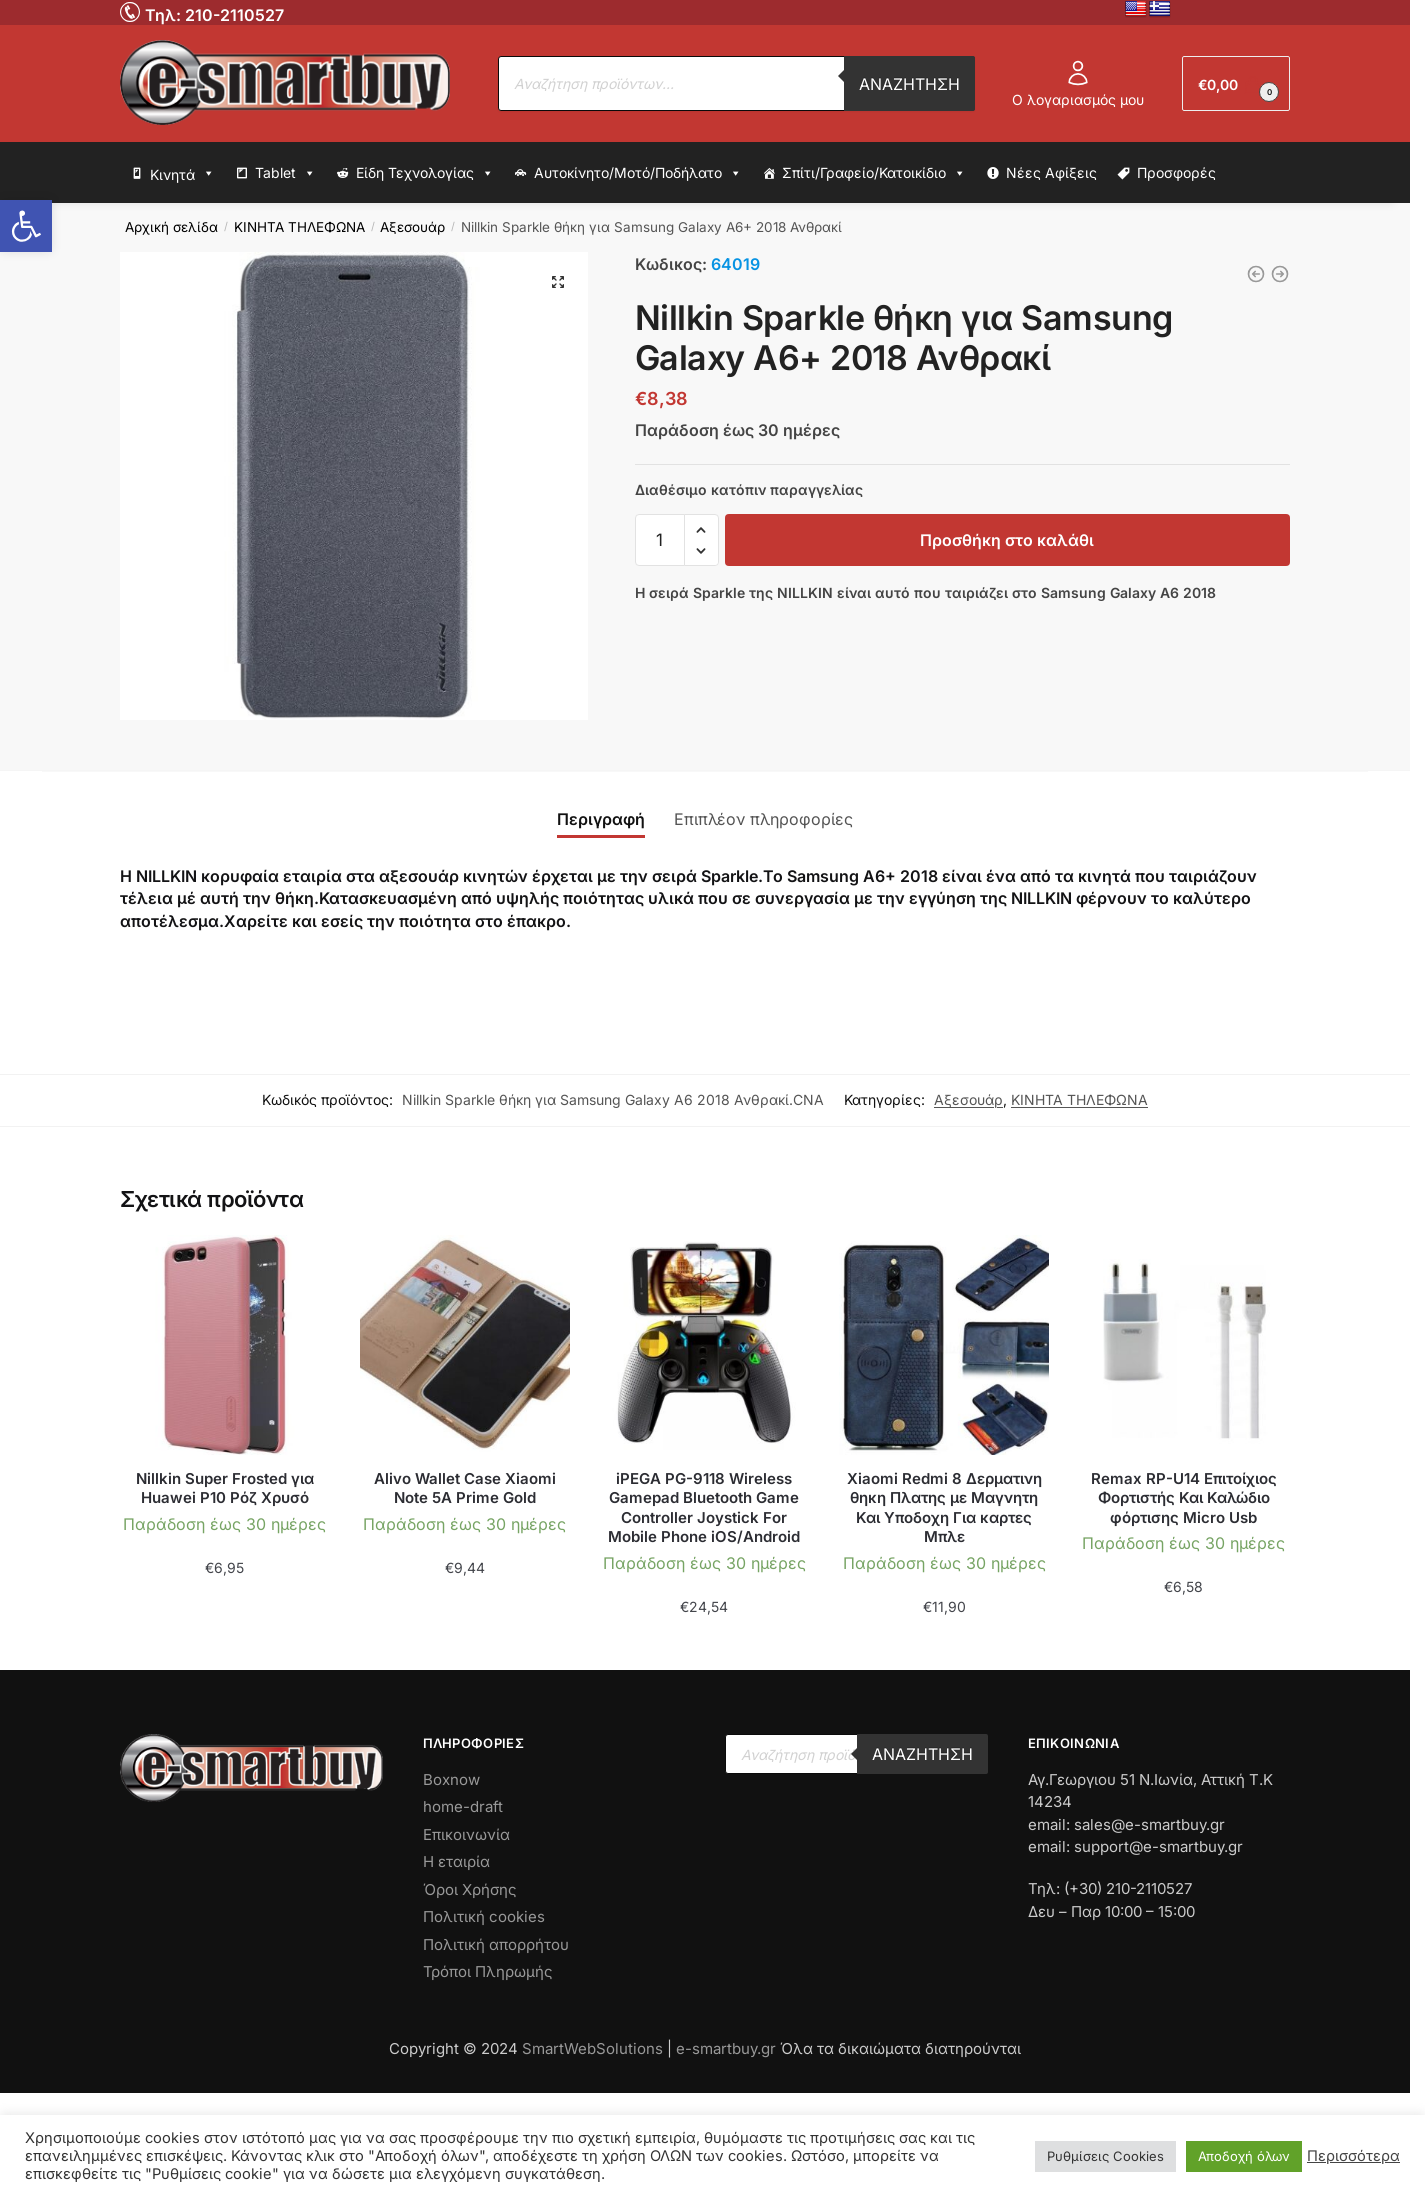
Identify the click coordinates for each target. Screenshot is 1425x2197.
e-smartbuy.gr (726, 2048)
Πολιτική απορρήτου (496, 1944)
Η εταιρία (456, 1861)
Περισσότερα (1353, 2156)
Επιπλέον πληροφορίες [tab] (763, 819)
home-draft (463, 1806)
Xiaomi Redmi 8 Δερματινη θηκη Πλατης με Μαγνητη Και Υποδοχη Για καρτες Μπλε (944, 1508)
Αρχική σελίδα (171, 227)
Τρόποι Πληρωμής (488, 1971)
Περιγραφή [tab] (601, 819)
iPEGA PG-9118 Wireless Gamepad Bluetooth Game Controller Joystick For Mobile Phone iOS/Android (704, 1508)
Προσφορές (1176, 172)
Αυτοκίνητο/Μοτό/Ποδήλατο (638, 173)
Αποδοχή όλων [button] (1244, 2156)
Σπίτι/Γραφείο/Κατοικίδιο (874, 173)
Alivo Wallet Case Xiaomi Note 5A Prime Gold (465, 1488)
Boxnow (451, 1779)
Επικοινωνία (466, 1834)
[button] (26, 226)
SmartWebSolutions (594, 2048)
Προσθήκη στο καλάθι (1007, 540)
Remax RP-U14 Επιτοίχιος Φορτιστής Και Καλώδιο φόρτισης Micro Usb (1184, 1498)
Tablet (285, 173)
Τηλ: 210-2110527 (214, 15)
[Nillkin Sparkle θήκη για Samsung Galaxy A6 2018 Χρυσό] (1280, 274)
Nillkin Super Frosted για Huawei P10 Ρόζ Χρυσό (225, 1488)
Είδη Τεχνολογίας (425, 173)
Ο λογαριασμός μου (1078, 83)
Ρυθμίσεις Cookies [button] (1105, 2156)
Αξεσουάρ (412, 227)
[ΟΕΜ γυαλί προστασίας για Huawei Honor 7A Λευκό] (1256, 274)
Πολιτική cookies (484, 1916)
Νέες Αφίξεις (1051, 172)
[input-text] (660, 540)
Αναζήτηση (909, 84)
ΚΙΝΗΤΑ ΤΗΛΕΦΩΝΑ (299, 227)
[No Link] (132, 11)
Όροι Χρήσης (470, 1889)
